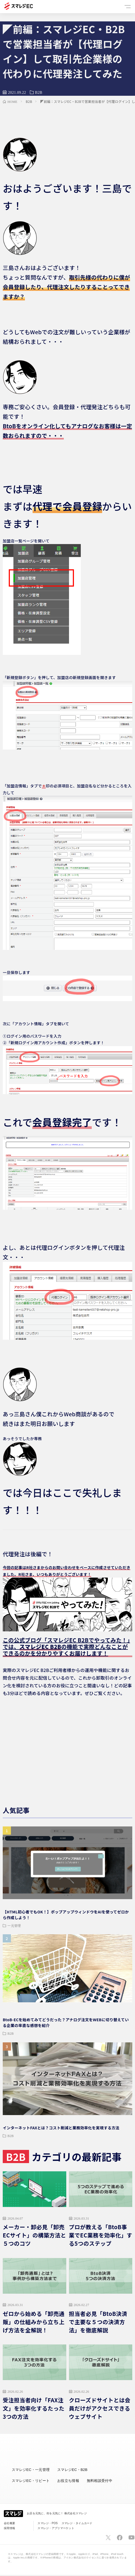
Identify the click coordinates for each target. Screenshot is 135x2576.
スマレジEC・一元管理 (31, 2470)
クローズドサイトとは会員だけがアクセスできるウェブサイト (100, 2408)
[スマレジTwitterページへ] (108, 2537)
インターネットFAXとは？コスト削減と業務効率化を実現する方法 (61, 2127)
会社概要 (9, 2523)
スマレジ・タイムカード (77, 2523)
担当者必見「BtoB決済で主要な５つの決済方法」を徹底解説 (98, 2322)
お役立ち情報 (68, 2481)
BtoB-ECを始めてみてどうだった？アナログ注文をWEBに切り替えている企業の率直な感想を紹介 (66, 2022)
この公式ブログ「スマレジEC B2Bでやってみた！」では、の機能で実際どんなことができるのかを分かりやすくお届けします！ (66, 1647)
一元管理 (14, 1925)
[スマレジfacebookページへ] (119, 2537)
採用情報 (9, 2528)
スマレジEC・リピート (31, 2481)
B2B (38, 92)
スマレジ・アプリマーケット (56, 2528)
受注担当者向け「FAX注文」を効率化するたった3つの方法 (34, 2408)
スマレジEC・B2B (72, 2470)
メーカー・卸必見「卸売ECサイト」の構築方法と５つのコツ (34, 2235)
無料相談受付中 (99, 2481)
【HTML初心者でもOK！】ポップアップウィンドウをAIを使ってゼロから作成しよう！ (66, 1914)
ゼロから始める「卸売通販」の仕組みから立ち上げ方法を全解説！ (34, 2322)
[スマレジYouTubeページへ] (131, 2538)
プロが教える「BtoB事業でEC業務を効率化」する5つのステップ (100, 2235)
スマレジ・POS (48, 2523)
